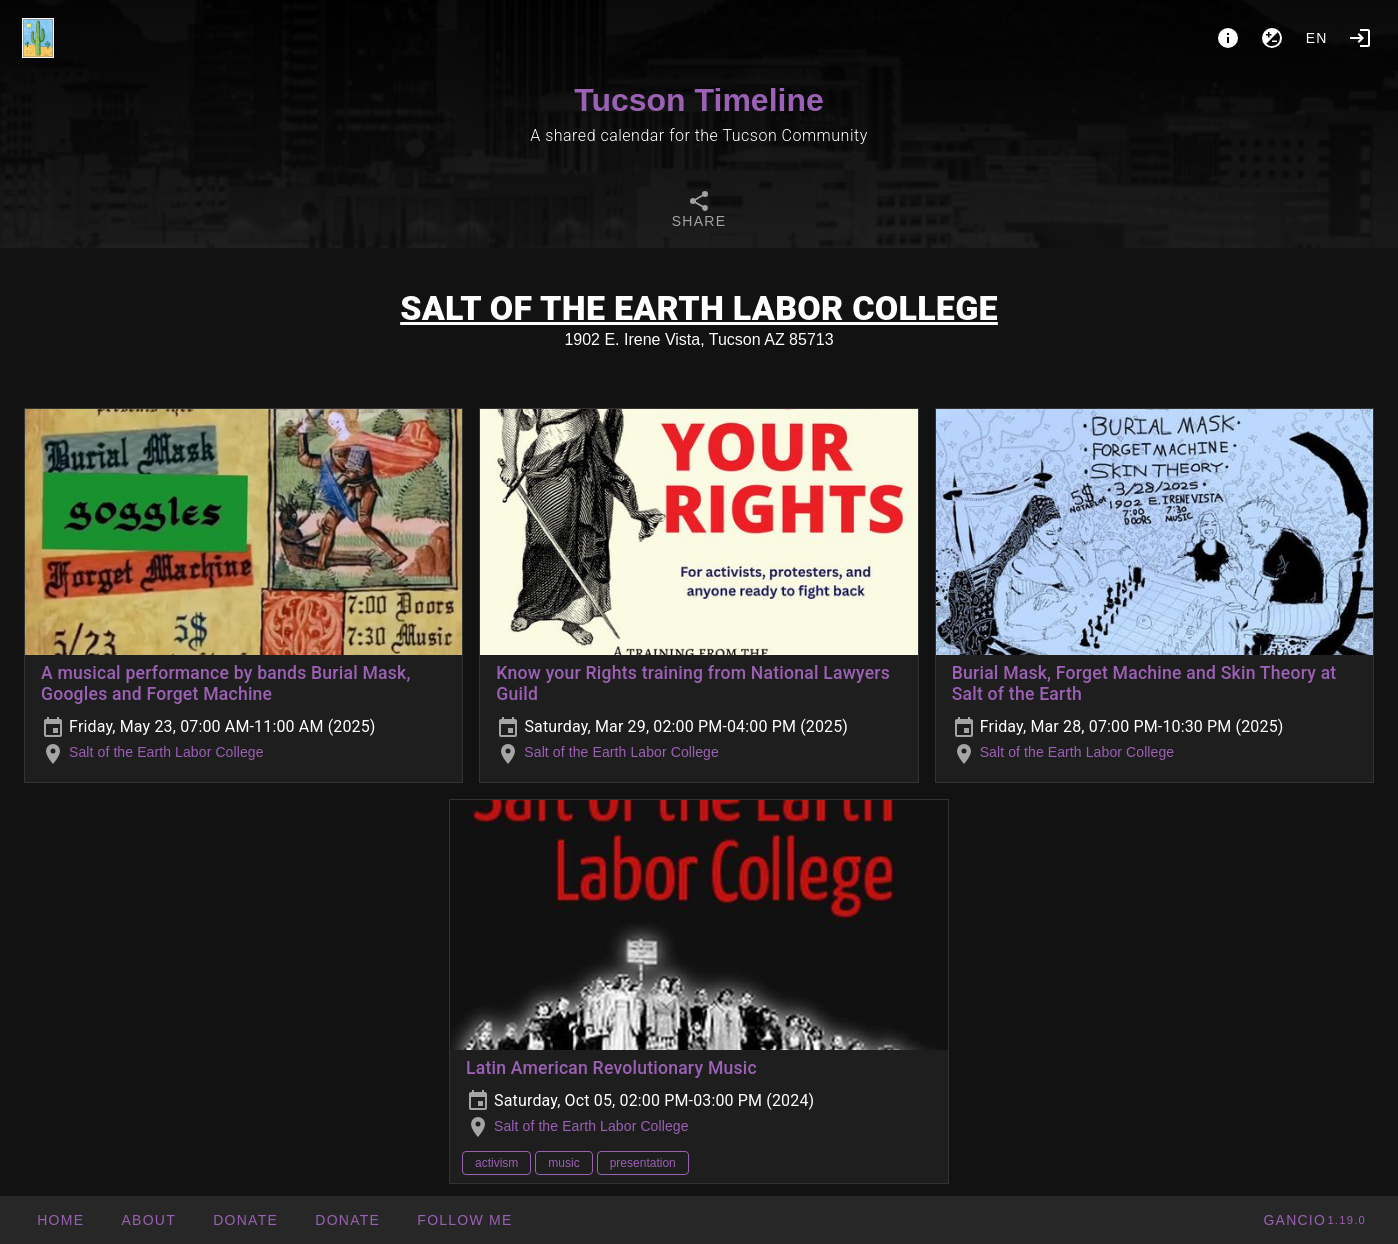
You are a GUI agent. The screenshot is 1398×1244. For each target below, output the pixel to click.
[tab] (699, 212)
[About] (1228, 38)
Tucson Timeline (699, 100)
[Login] (1360, 38)
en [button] (1317, 38)
